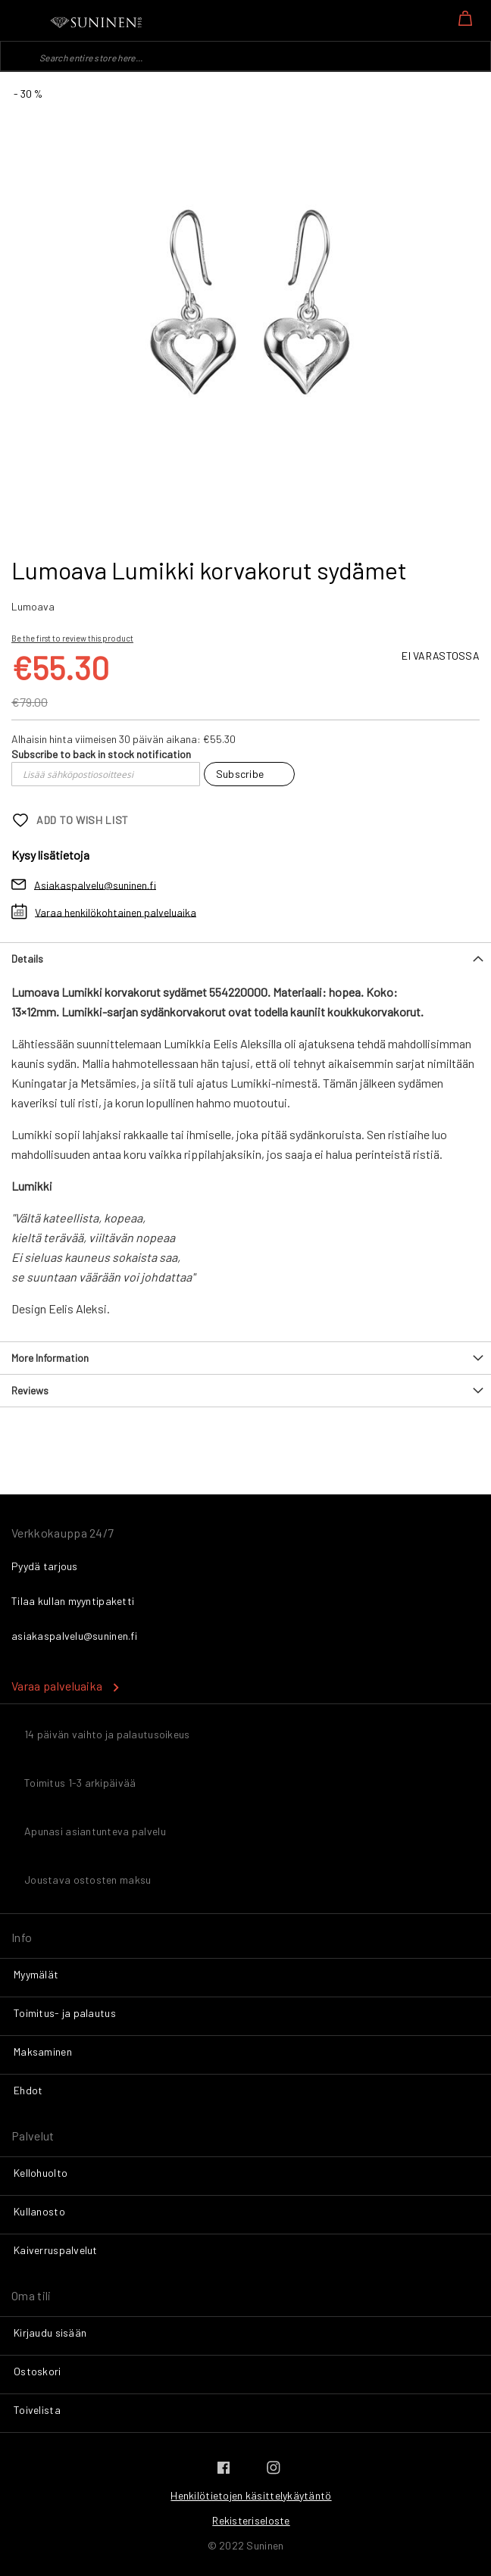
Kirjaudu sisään (50, 2332)
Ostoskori (37, 2371)
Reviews (29, 1390)
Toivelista (37, 2409)
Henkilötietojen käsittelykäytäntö (250, 2495)
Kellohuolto (40, 2172)
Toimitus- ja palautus (65, 2012)
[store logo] (97, 23)
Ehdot (28, 2090)
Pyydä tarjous (44, 1566)
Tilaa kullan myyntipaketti (72, 1600)
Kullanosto (39, 2211)
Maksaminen (43, 2051)
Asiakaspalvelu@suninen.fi (95, 884)
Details (27, 958)
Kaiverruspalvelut (56, 2249)
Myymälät (36, 1974)
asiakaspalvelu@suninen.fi (74, 1635)
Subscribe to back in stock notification (101, 754)
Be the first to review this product (72, 638)
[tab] (245, 958)
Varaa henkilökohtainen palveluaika (115, 911)
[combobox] (245, 56)
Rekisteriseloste (250, 2520)
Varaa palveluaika (56, 1685)
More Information (50, 1357)
